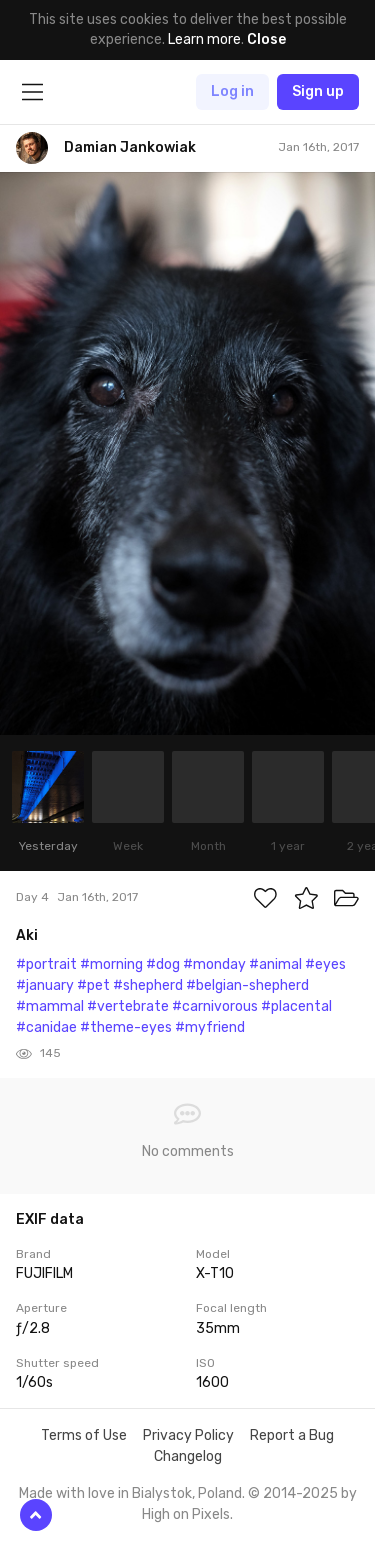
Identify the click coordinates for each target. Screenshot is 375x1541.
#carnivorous (215, 1006)
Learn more (204, 39)
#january (45, 985)
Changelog (188, 1456)
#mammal (50, 1006)
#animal (275, 964)
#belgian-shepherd (247, 985)
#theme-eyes (126, 1027)
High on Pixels (186, 1514)
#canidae (46, 1027)
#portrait (46, 964)
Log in (232, 91)
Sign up (318, 91)
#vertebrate (128, 1006)
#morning (111, 964)
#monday (214, 964)
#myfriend (210, 1027)
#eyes (325, 964)
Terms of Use (84, 1435)
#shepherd (148, 985)
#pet (93, 985)
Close (266, 39)
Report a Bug (292, 1435)
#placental (296, 1006)
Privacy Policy (188, 1435)
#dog (163, 964)
